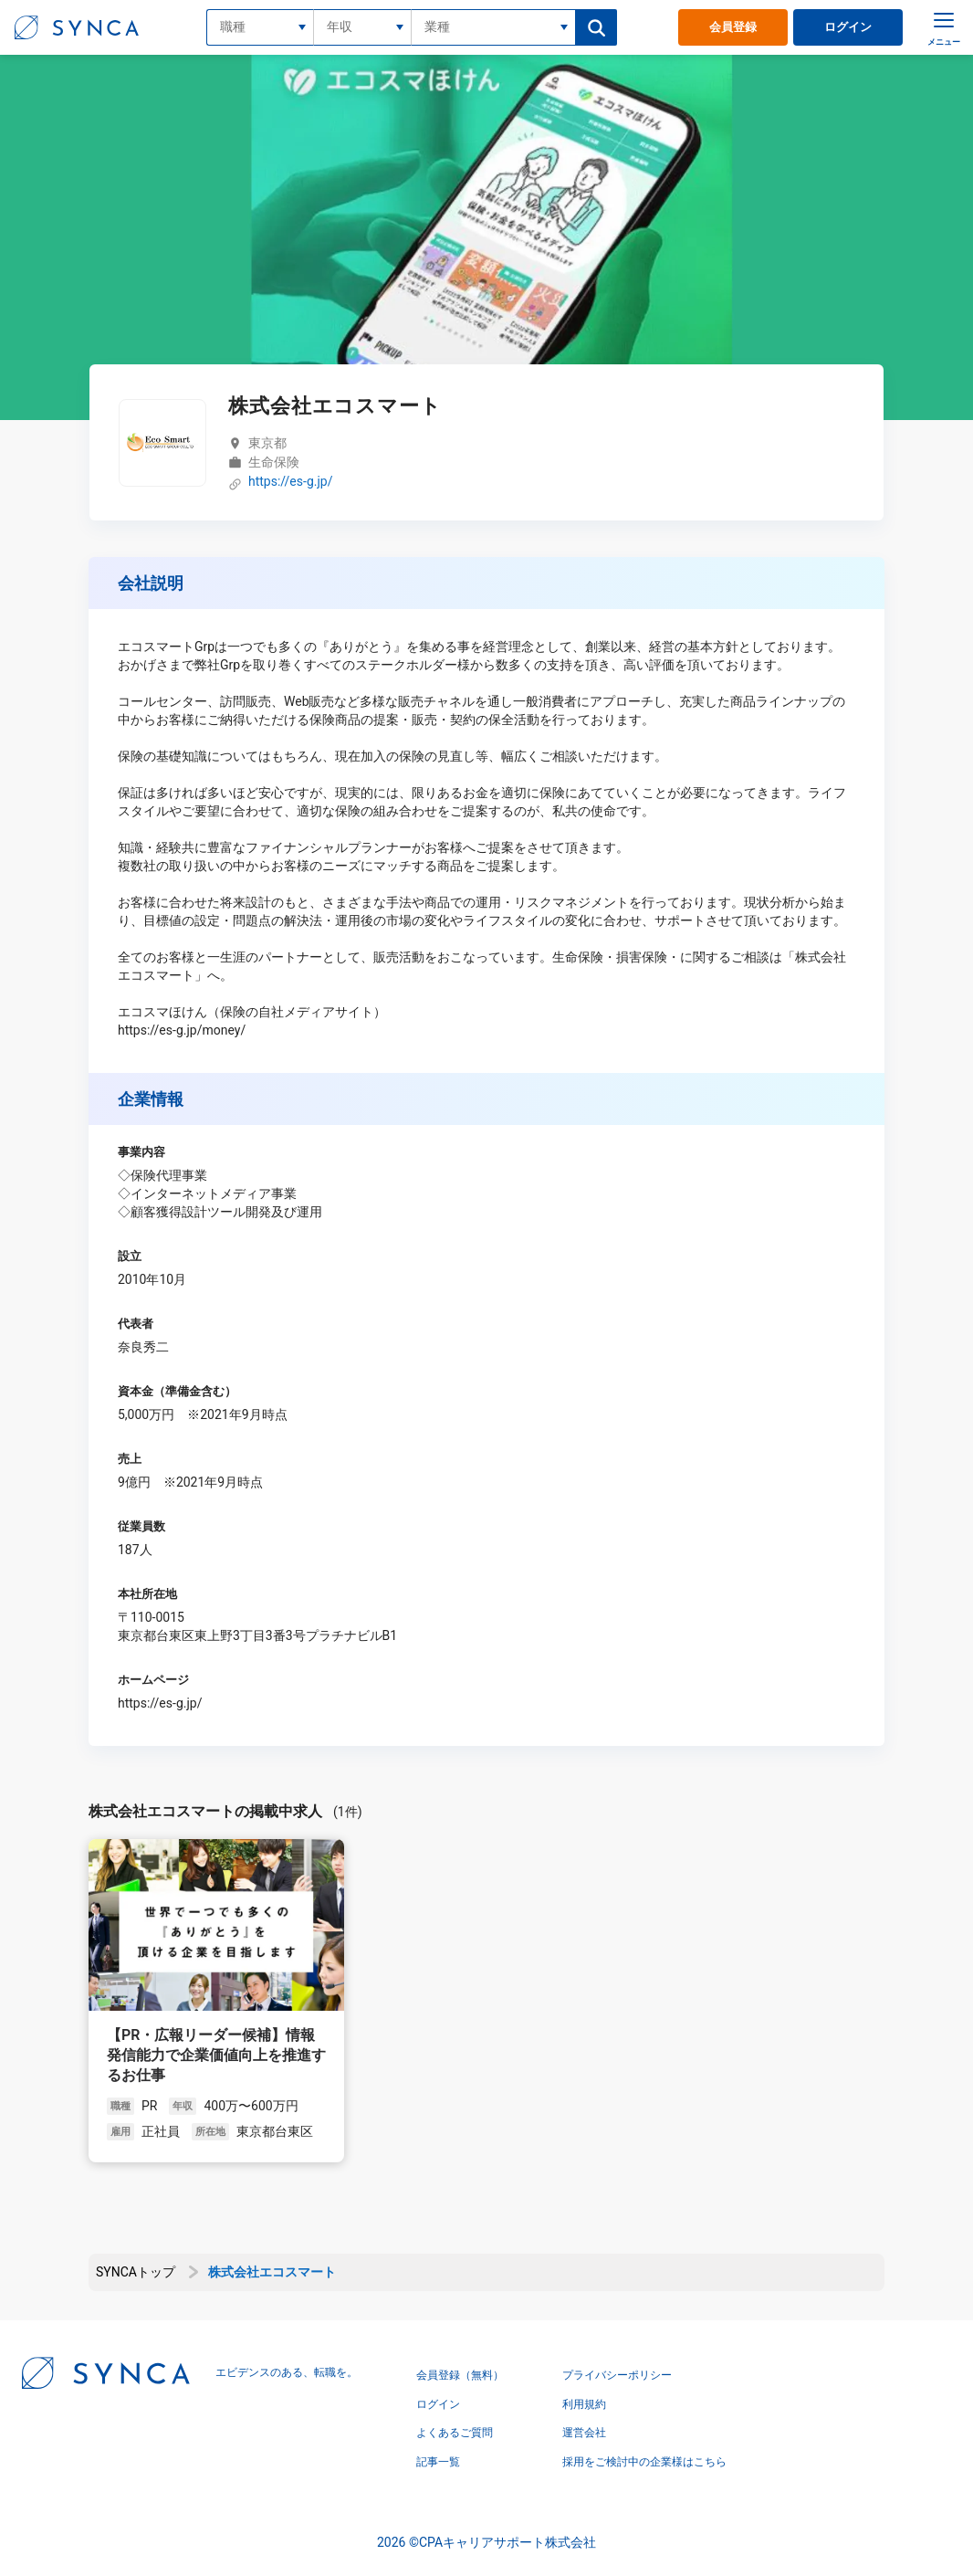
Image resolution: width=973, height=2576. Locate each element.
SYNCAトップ (135, 2272)
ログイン (848, 27)
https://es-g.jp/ (290, 482)
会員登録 (733, 27)
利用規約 (584, 2404)
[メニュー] (944, 27)
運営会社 (584, 2432)
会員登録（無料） (460, 2375)
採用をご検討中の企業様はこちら (644, 2461)
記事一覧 (438, 2461)
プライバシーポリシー (617, 2375)
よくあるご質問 (454, 2432)
